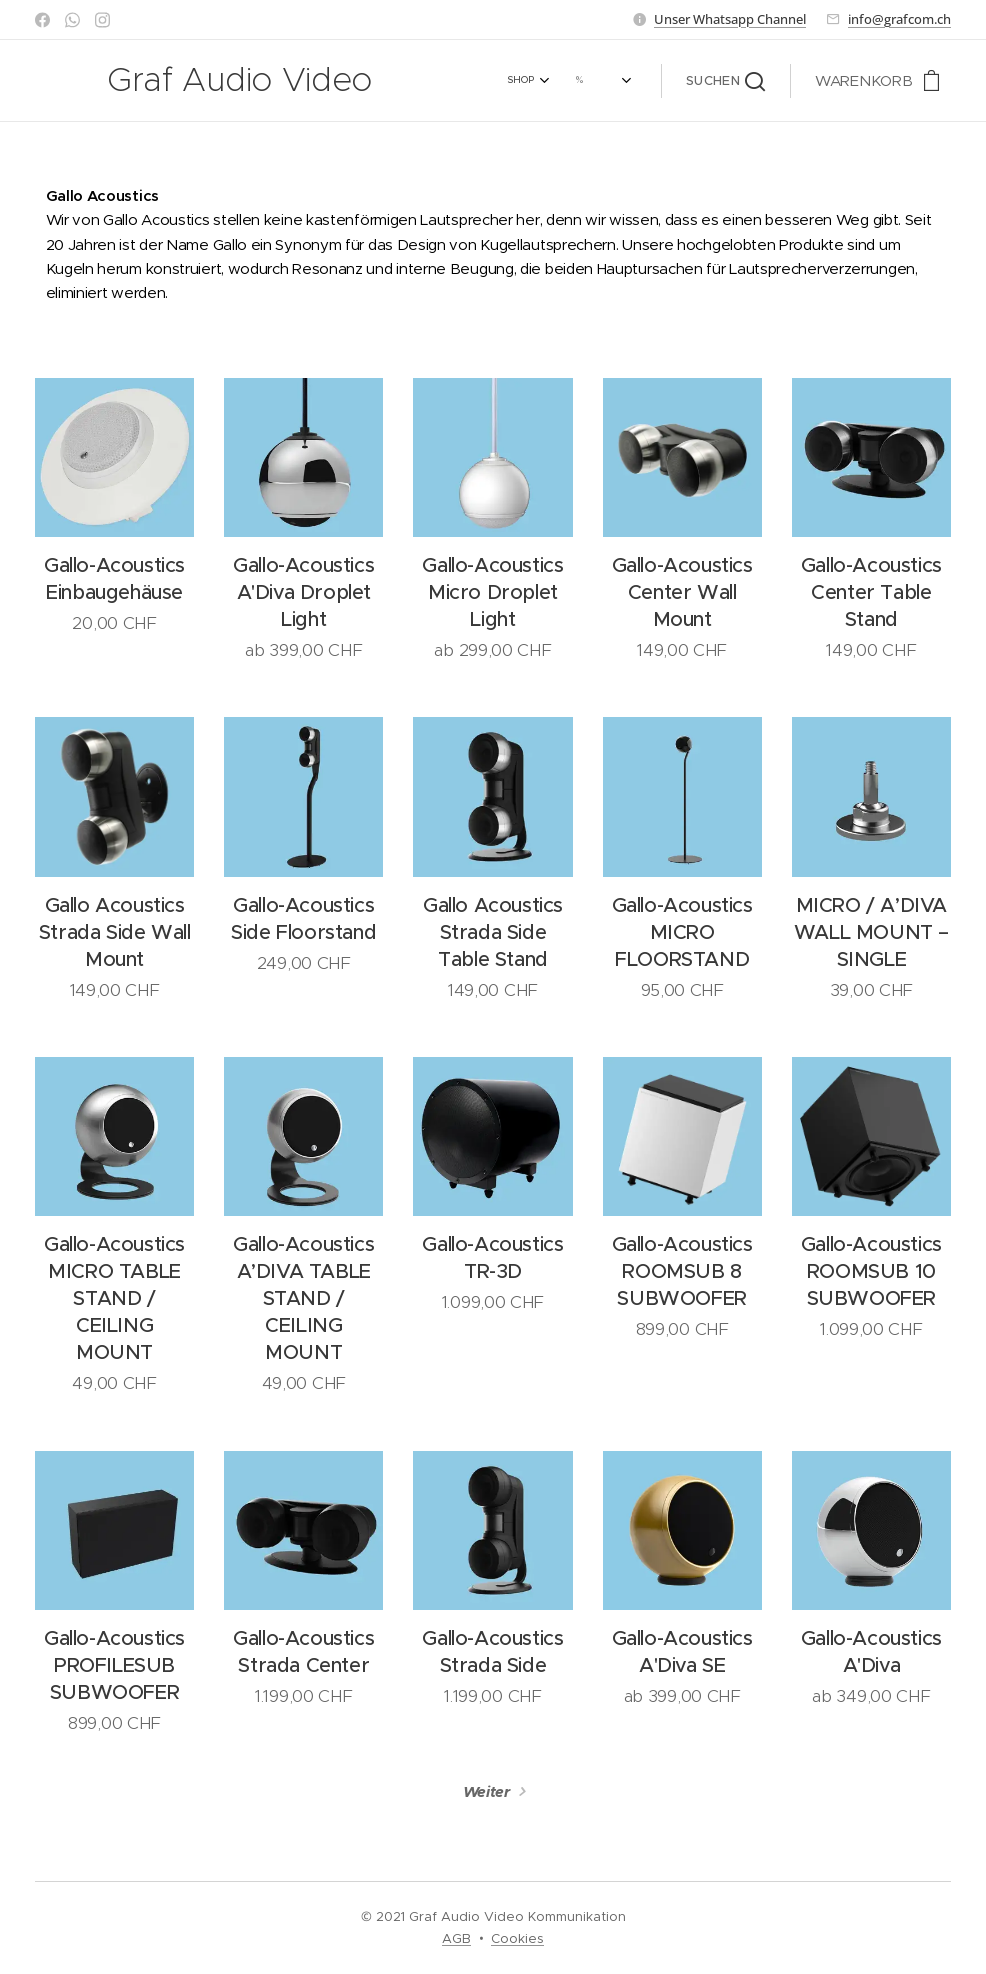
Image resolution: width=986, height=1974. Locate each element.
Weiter (487, 1791)
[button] (725, 81)
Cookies (517, 1938)
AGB (456, 1938)
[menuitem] (455, 81)
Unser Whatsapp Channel (730, 19)
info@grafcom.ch (899, 19)
